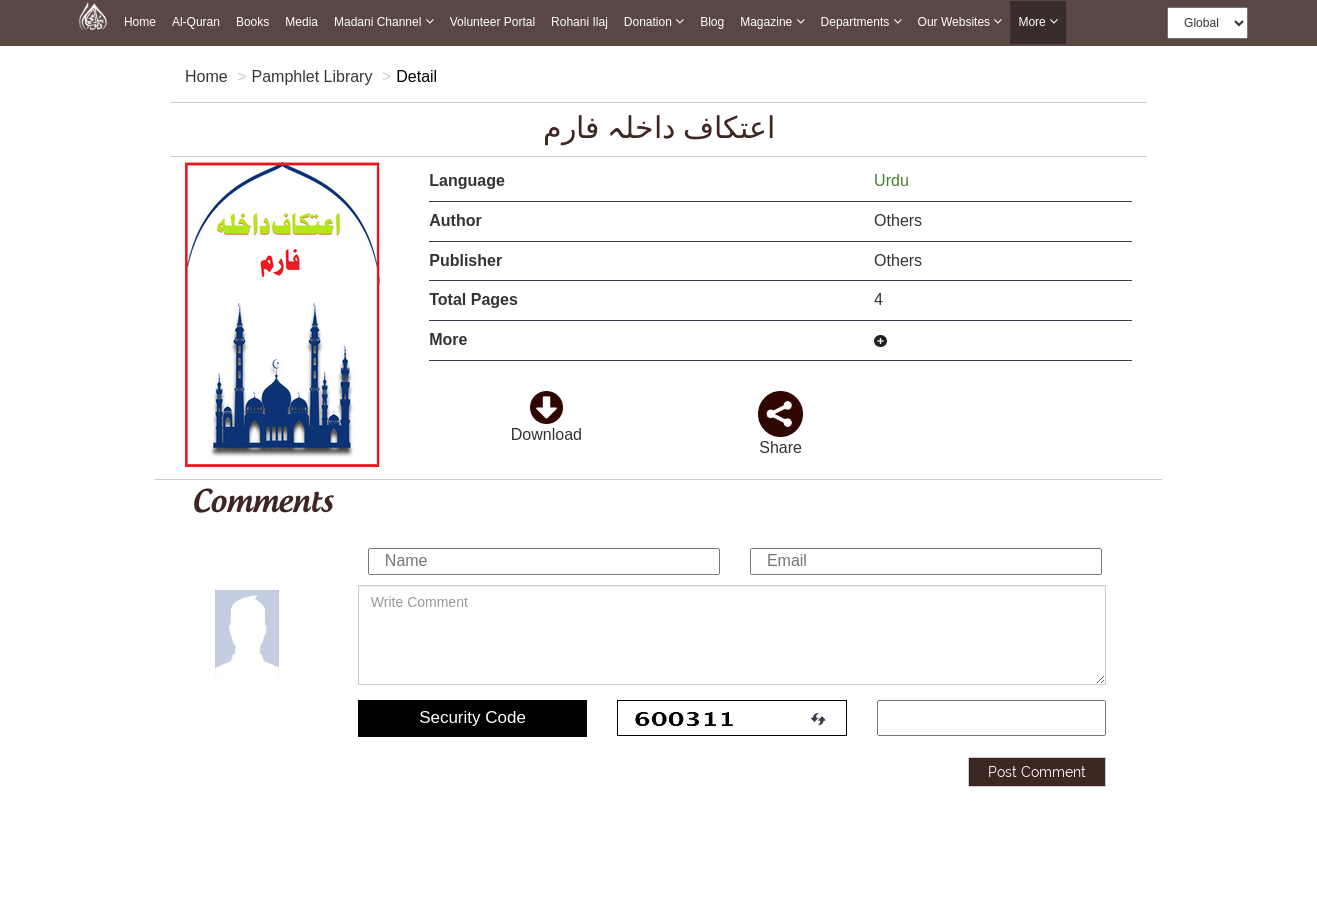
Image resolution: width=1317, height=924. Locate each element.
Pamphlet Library (311, 76)
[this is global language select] (1207, 23)
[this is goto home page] (93, 15)
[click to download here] (546, 401)
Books (252, 22)
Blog (712, 22)
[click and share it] (780, 401)
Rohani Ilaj (579, 22)
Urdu (893, 180)
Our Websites (960, 21)
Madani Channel (384, 21)
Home (140, 22)
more (1038, 22)
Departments (861, 21)
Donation (654, 21)
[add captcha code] (991, 716)
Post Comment (1037, 769)
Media (301, 22)
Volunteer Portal (492, 22)
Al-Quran (196, 22)
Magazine (772, 21)
